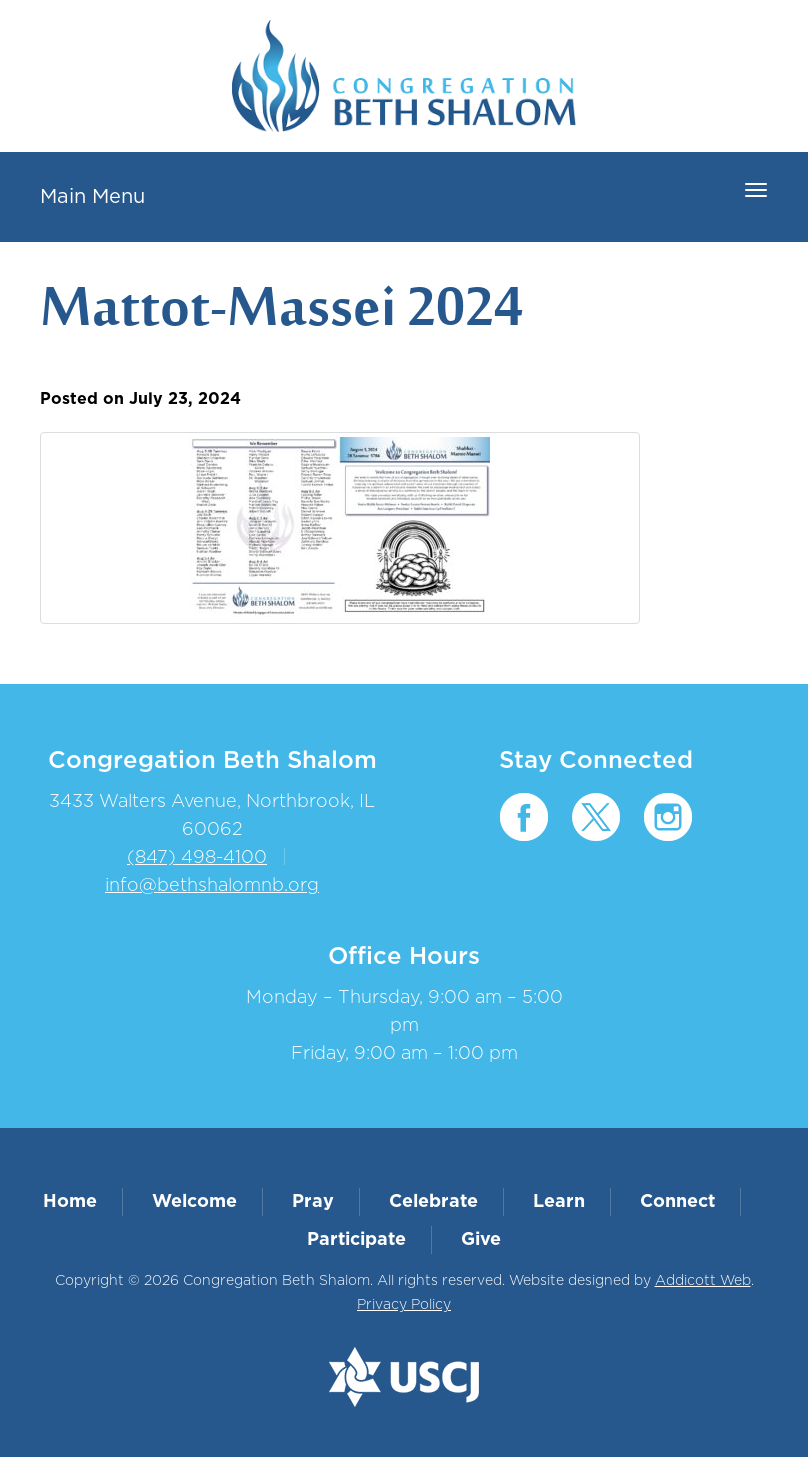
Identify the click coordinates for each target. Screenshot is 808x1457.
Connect (677, 1202)
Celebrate (433, 1202)
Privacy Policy (404, 1305)
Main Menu (92, 197)
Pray (313, 1202)
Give (481, 1240)
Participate (356, 1240)
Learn (559, 1202)
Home (70, 1202)
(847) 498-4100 (197, 858)
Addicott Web (703, 1281)
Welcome (194, 1202)
